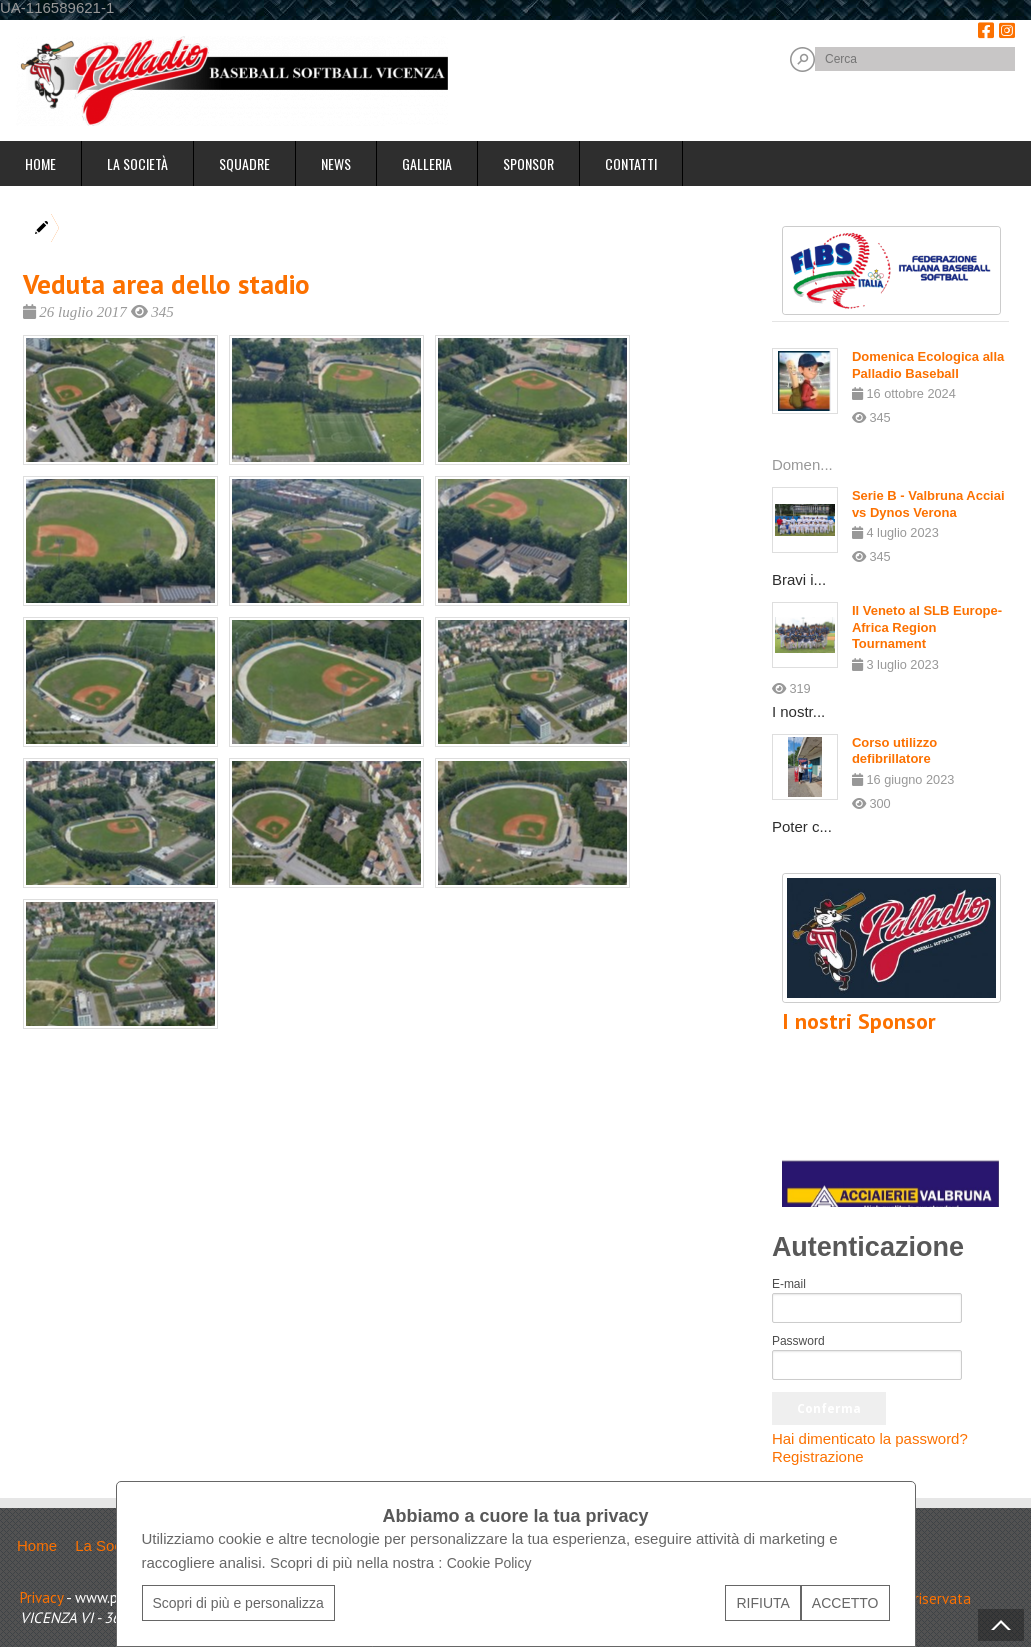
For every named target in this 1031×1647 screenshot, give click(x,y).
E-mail (789, 1284)
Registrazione (818, 1456)
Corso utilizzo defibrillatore (894, 751)
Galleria (427, 163)
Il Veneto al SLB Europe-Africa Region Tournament (927, 627)
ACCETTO (845, 1603)
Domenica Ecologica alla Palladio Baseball (928, 365)
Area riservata (925, 1598)
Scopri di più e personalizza (238, 1603)
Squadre (244, 163)
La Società (137, 163)
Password (798, 1341)
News (336, 163)
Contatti (631, 163)
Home (40, 163)
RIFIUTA (762, 1603)
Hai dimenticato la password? (870, 1438)
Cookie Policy (489, 1563)
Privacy (41, 1597)
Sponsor (528, 163)
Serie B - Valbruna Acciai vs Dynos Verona (928, 504)
